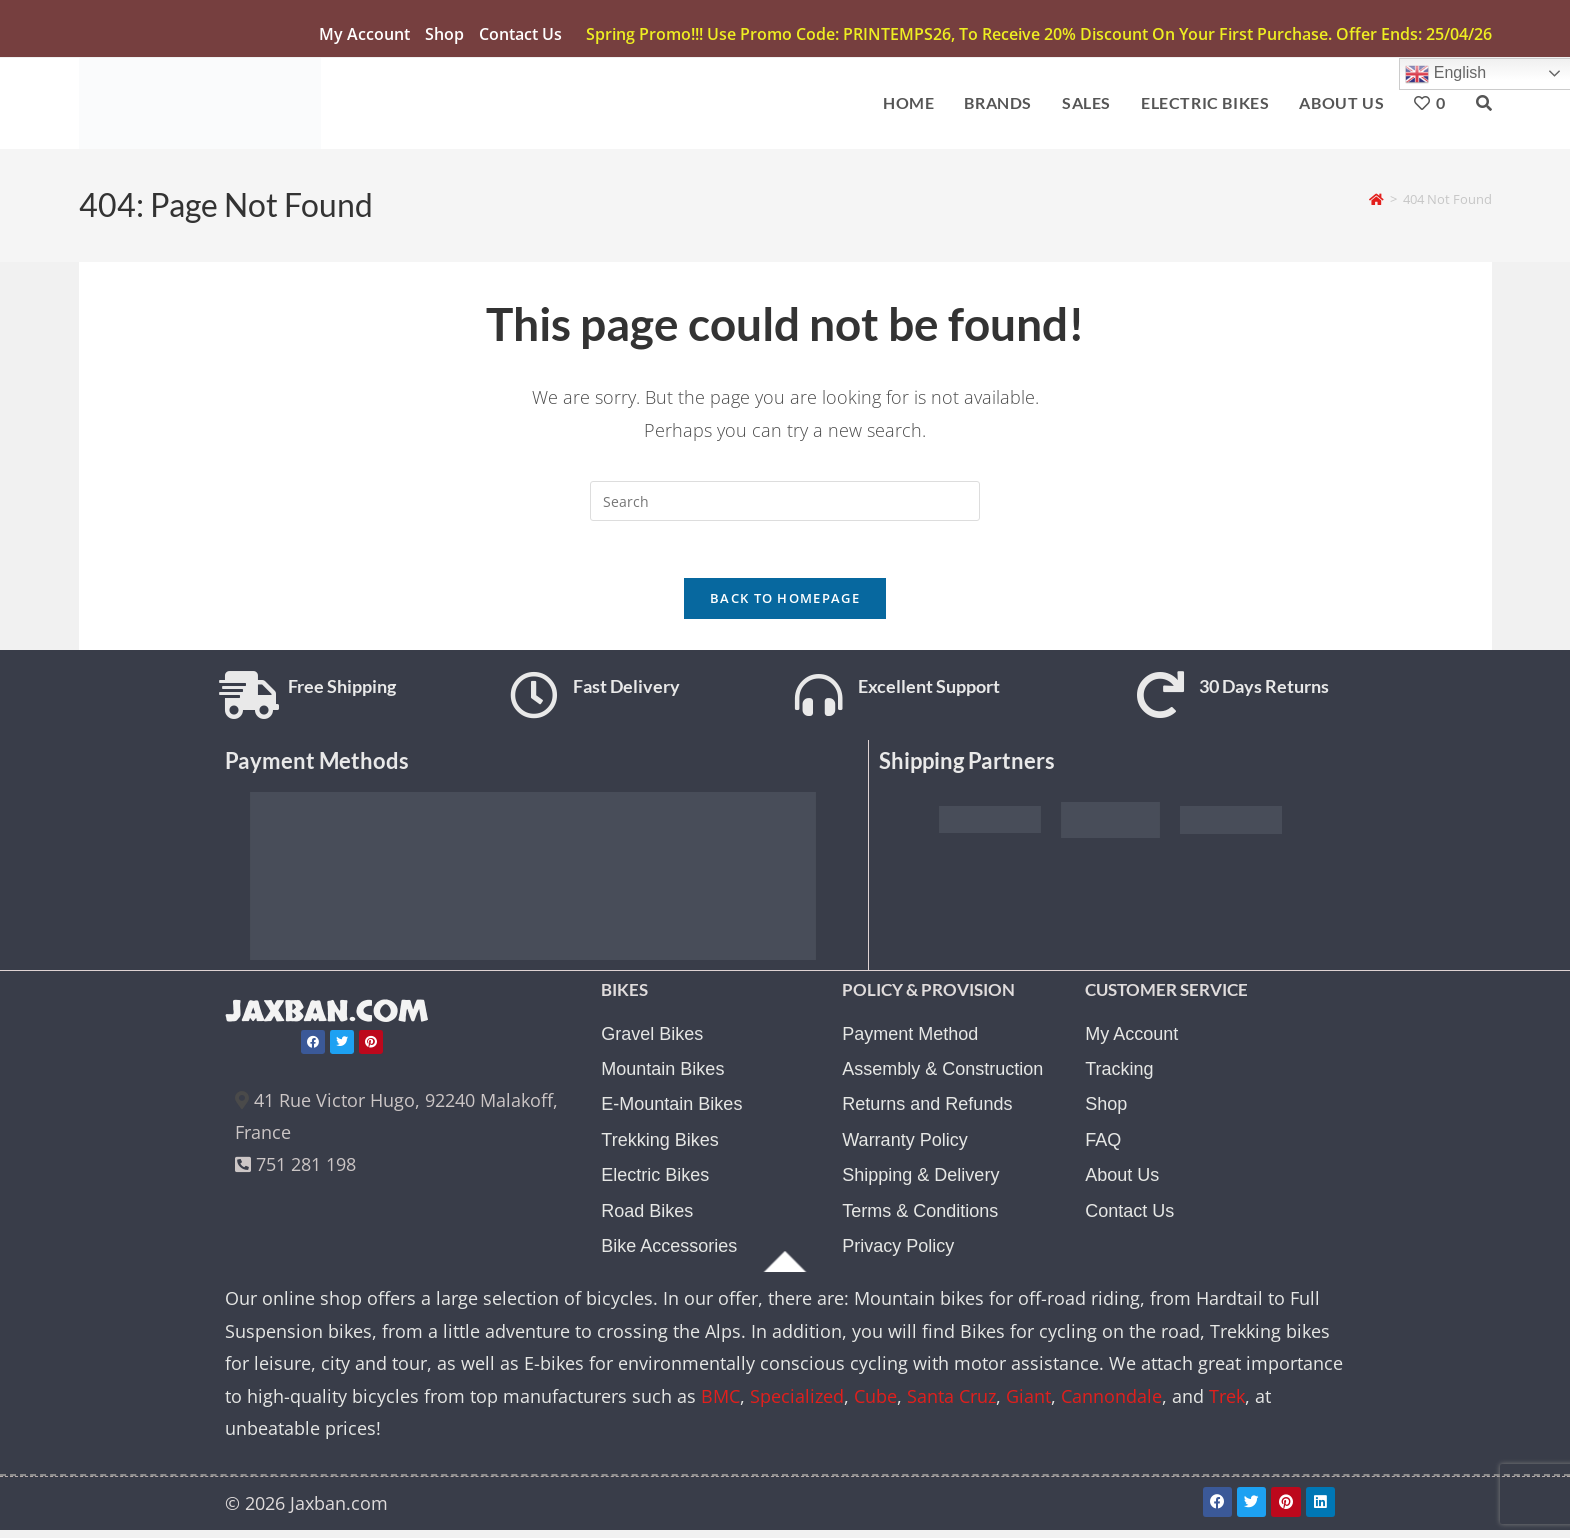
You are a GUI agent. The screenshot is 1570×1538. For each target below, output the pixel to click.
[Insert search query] (785, 504)
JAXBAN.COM (330, 1020)
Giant (1028, 1405)
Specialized (797, 1405)
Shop (444, 34)
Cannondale (1111, 1405)
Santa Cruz (951, 1405)
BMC (720, 1405)
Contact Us (520, 34)
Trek (1227, 1405)
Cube (875, 1405)
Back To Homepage (785, 605)
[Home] (1376, 201)
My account (364, 34)
